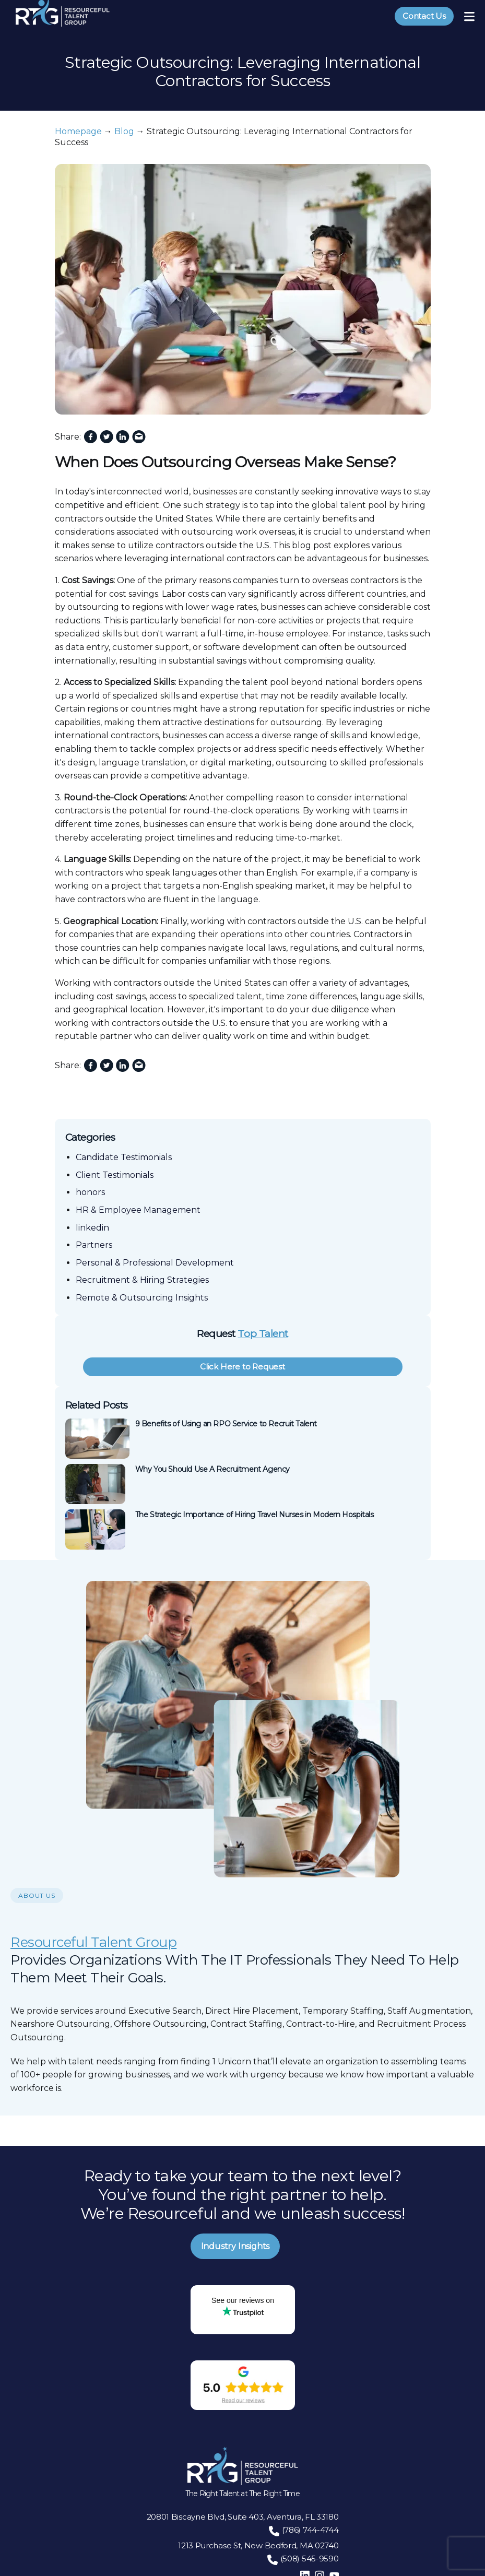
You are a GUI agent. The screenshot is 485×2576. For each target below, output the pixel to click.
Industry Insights (235, 2246)
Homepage (78, 131)
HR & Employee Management (138, 1210)
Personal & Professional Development (155, 1263)
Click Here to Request (242, 1367)
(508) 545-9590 (309, 2558)
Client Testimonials (114, 1175)
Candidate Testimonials (124, 1157)
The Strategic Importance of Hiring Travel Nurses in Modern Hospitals (254, 1514)
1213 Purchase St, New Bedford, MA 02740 (258, 2545)
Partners (94, 1245)
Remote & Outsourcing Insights (142, 1298)
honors (90, 1192)
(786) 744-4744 (310, 2530)
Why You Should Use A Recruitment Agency (212, 1469)
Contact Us (424, 16)
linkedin (92, 1228)
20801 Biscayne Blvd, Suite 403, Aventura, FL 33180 (243, 2517)
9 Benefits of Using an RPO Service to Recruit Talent (226, 1423)
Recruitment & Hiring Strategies (142, 1280)
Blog (124, 131)
